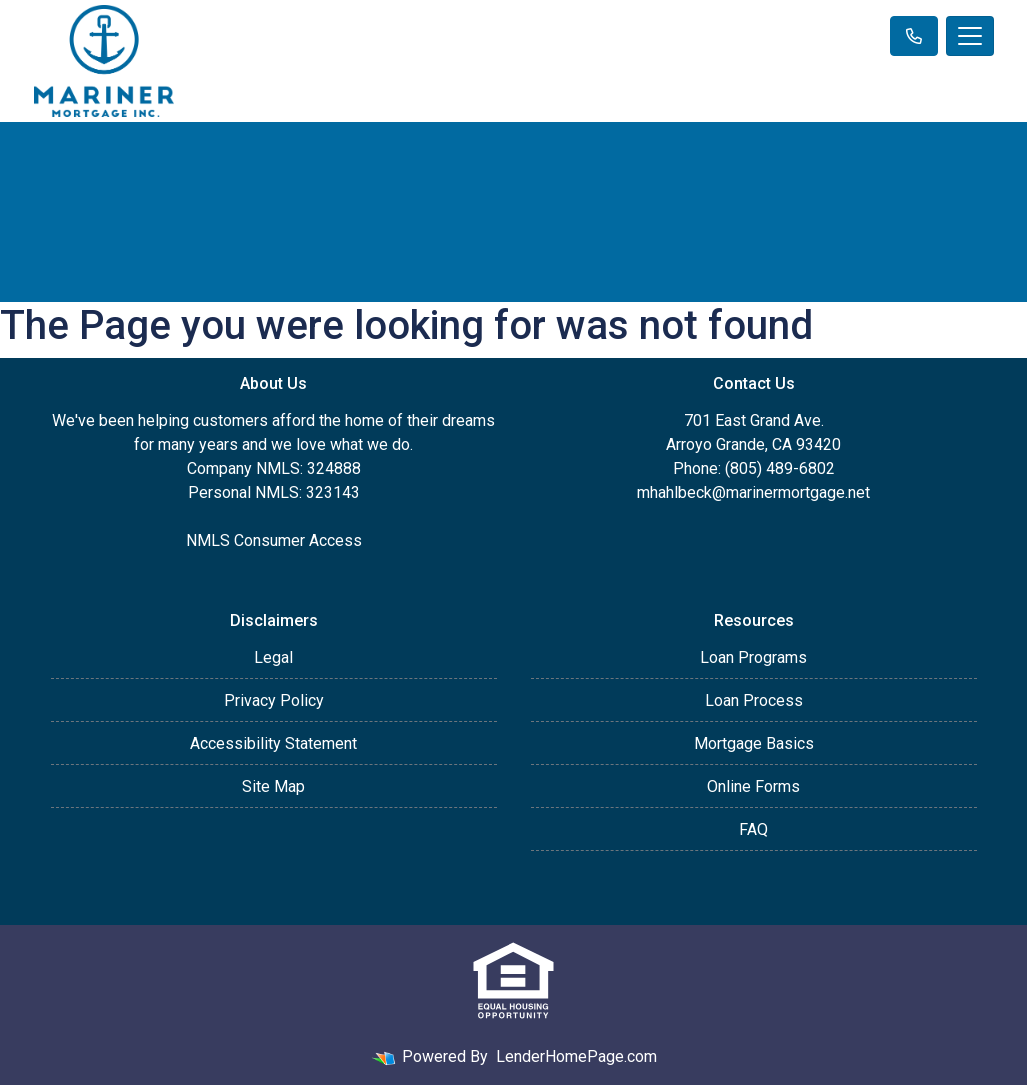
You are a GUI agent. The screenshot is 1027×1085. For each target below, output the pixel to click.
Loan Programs (753, 657)
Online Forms (753, 786)
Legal (273, 657)
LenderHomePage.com (576, 1056)
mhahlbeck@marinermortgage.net (753, 492)
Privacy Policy (274, 700)
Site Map (273, 786)
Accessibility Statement (273, 743)
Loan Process (754, 700)
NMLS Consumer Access (274, 540)
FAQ (753, 829)
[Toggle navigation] (970, 36)
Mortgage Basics (754, 743)
